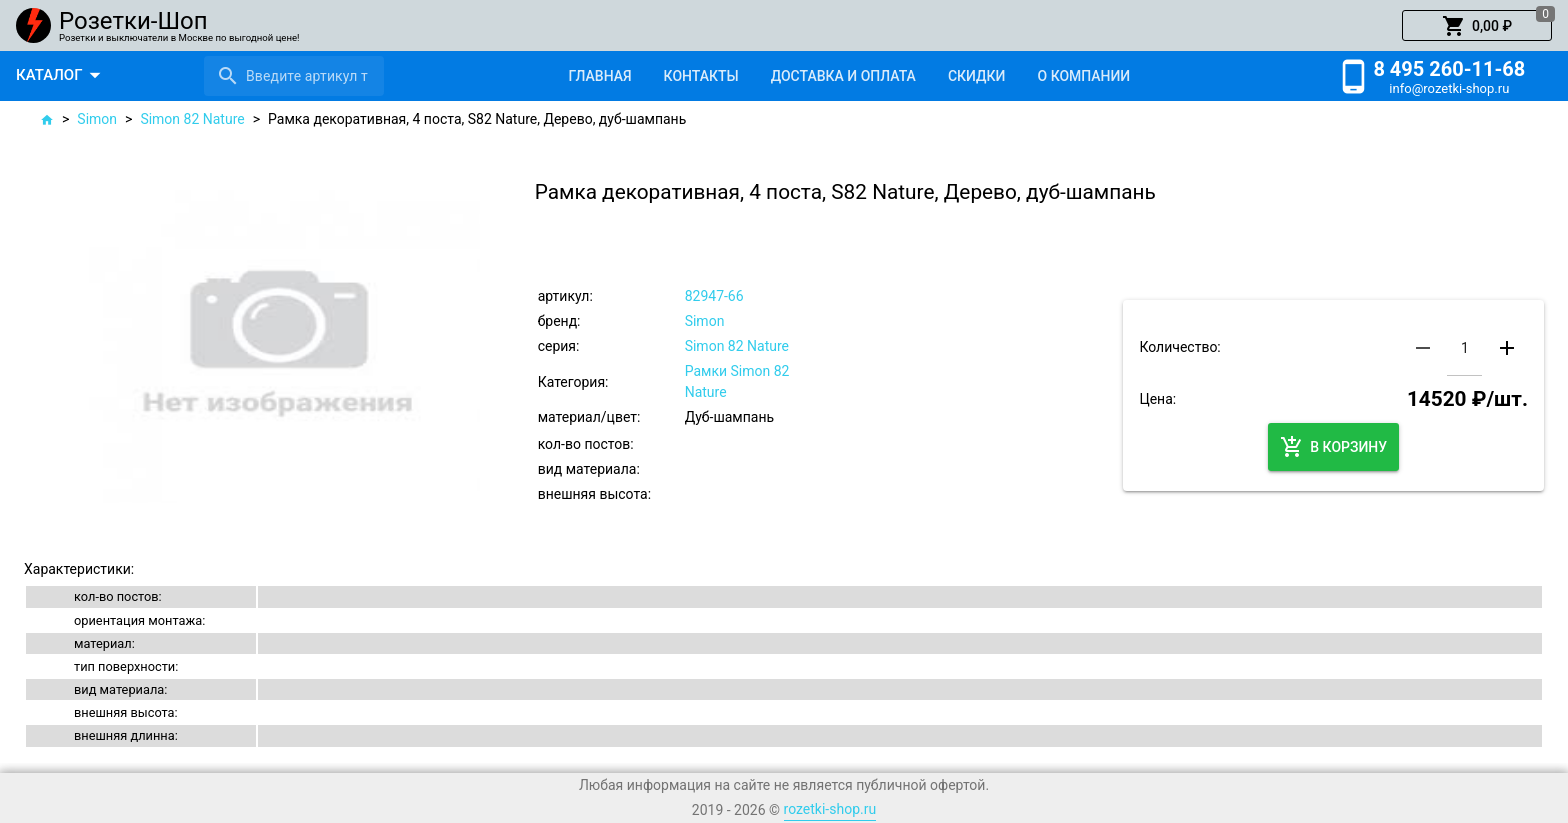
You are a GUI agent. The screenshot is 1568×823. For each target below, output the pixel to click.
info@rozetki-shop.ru (1449, 88)
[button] (1477, 26)
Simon (97, 119)
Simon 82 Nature (192, 119)
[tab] (599, 76)
